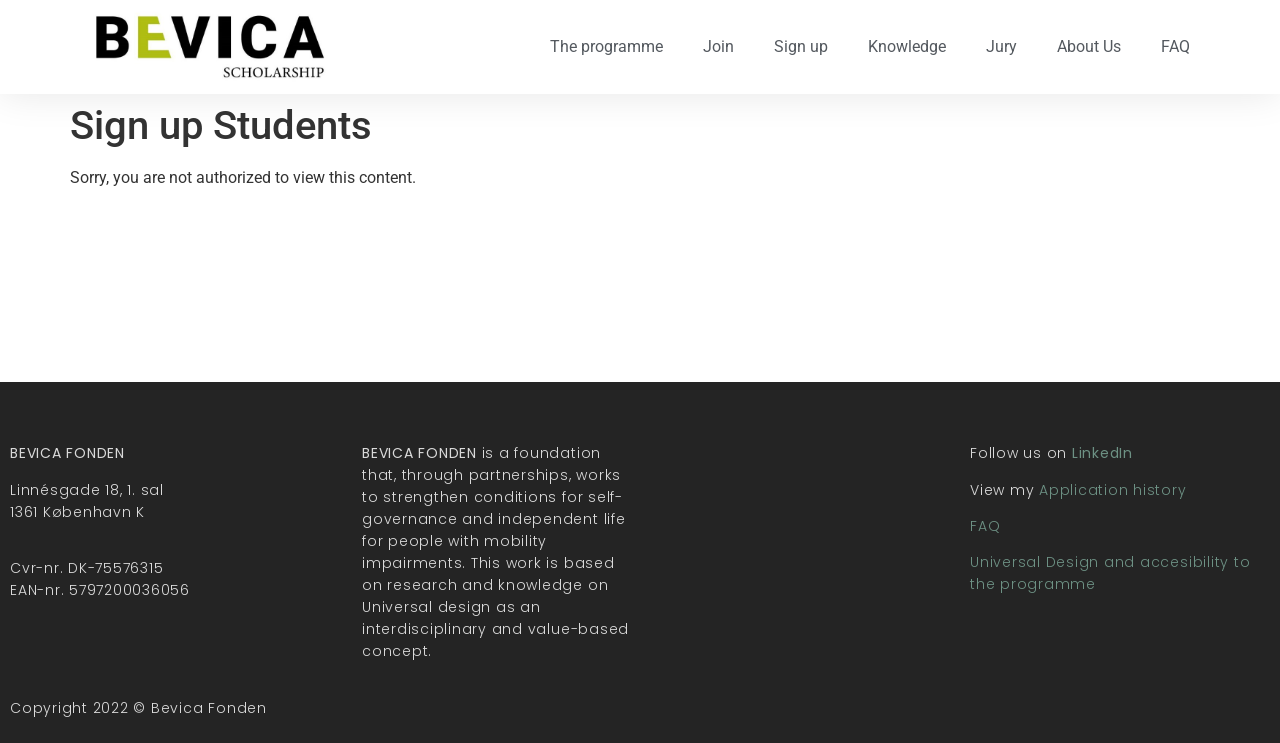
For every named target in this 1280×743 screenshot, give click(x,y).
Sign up (801, 46)
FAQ (1175, 46)
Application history (1112, 490)
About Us (1089, 46)
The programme (606, 46)
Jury (1001, 46)
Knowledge (907, 46)
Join (718, 46)
